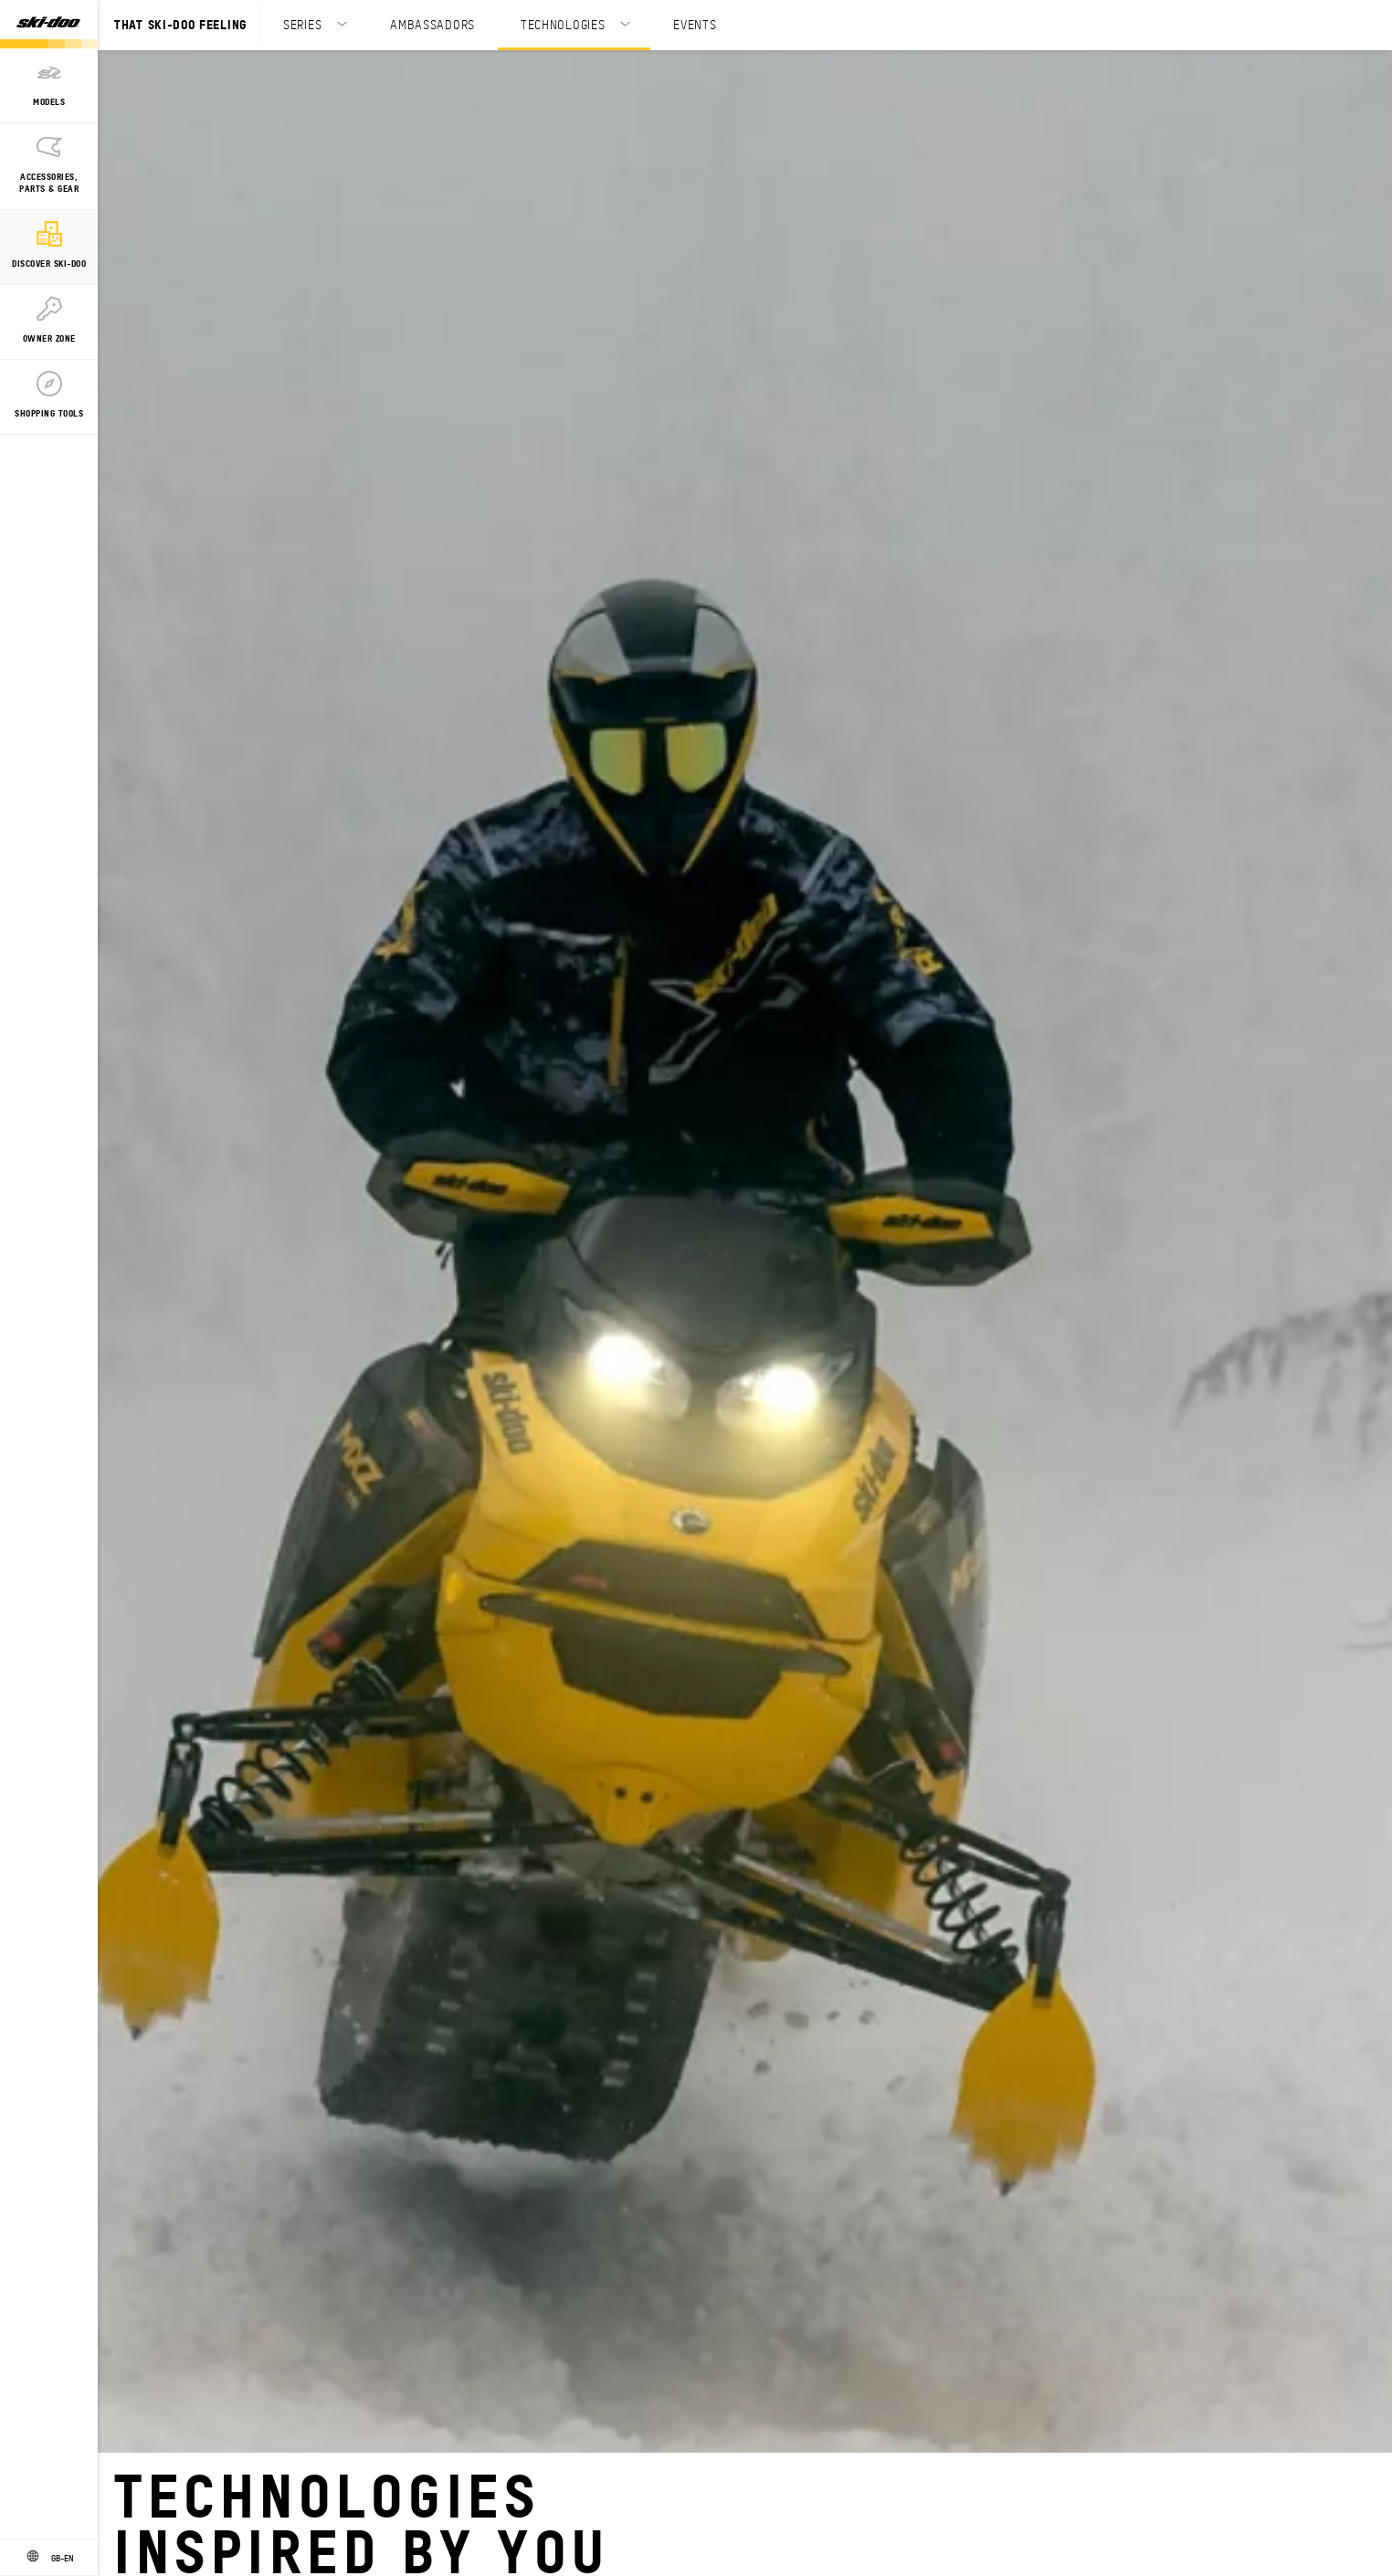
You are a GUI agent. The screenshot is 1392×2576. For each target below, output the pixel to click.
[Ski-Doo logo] (48, 24)
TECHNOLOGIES (563, 24)
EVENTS (694, 24)
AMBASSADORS (432, 24)
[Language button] (49, 2557)
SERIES (302, 24)
